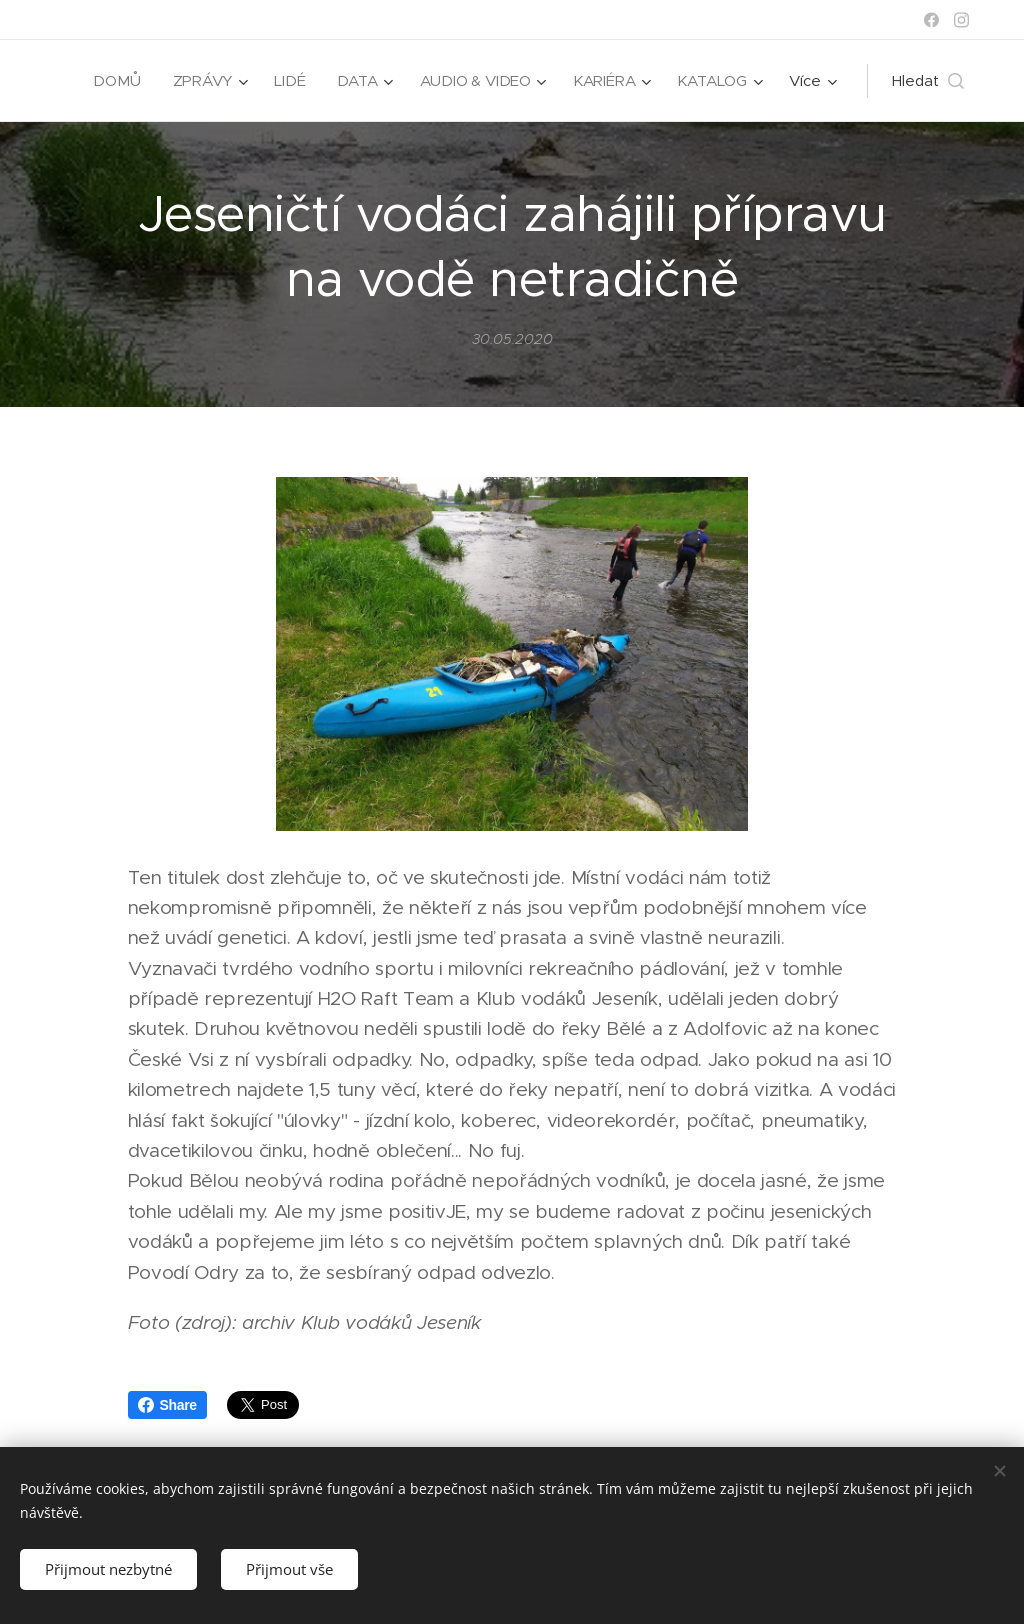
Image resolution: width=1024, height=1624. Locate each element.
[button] (928, 81)
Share (167, 1405)
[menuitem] (113, 81)
